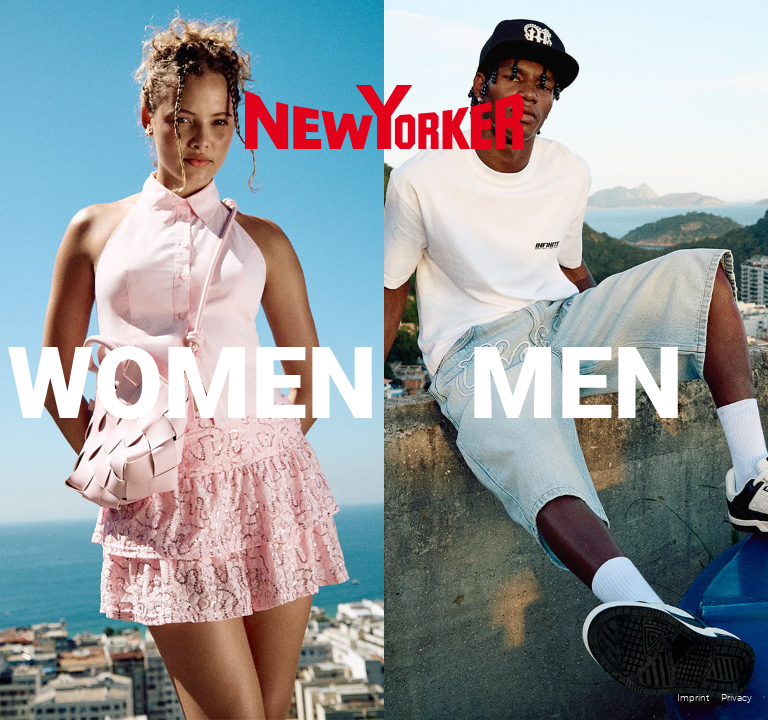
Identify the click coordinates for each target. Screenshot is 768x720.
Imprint (693, 697)
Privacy (736, 697)
